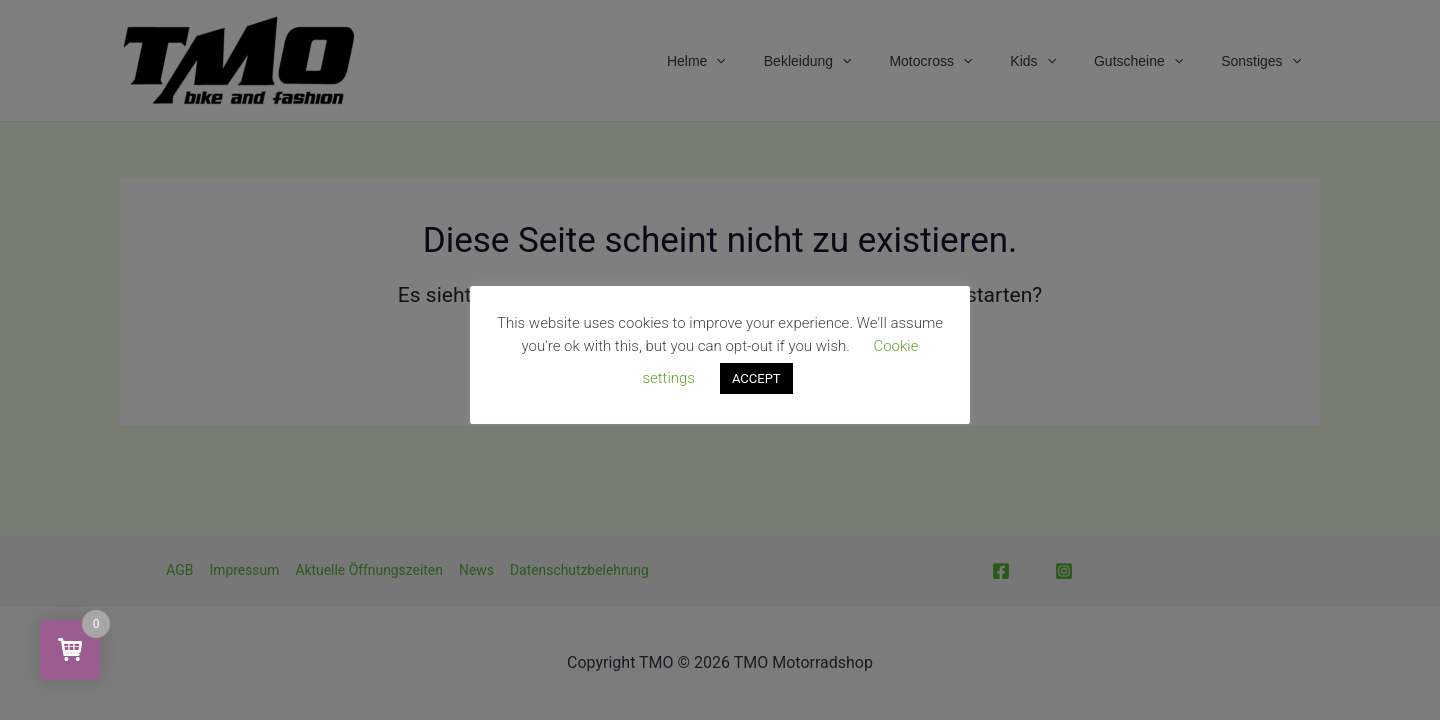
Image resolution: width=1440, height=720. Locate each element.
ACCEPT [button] (756, 378)
